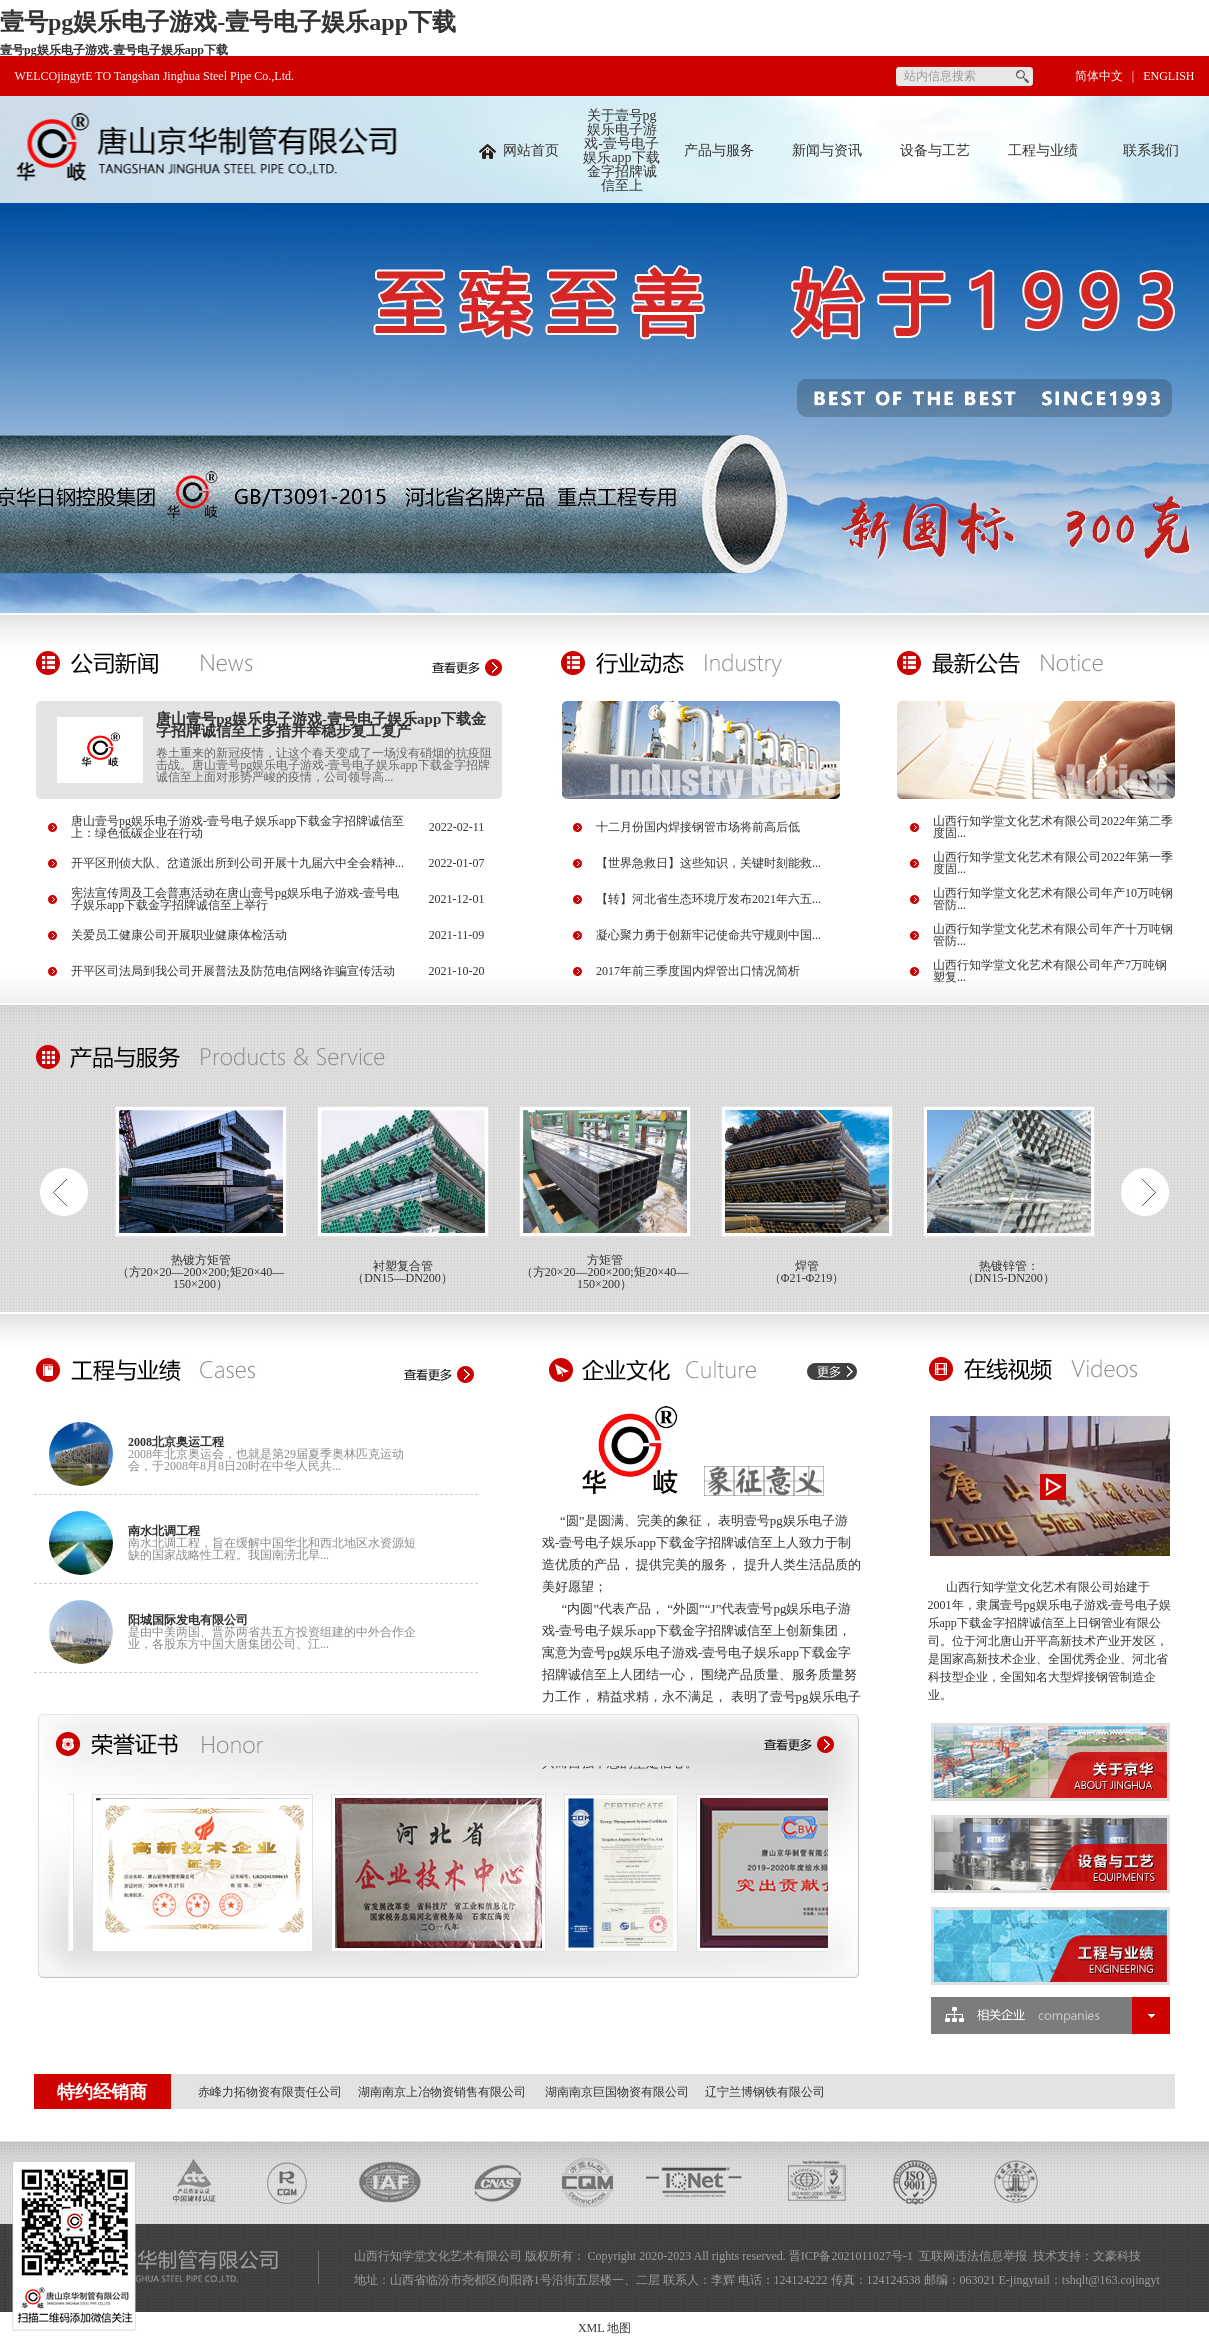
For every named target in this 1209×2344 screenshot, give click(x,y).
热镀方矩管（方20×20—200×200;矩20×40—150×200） (201, 1272)
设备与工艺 (935, 150)
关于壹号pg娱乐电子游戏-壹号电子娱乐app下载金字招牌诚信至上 (621, 150)
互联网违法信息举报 (973, 2256)
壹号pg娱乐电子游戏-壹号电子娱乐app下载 (228, 22)
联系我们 (1151, 150)
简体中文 (1099, 76)
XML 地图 (604, 2328)
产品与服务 (719, 150)
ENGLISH (1168, 76)
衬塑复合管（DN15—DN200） (402, 1272)
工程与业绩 (1043, 150)
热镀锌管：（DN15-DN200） (1008, 1272)
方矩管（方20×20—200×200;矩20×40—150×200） (605, 1272)
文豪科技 (1117, 2256)
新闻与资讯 (827, 150)
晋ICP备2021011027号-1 (851, 2256)
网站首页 (519, 150)
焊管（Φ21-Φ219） (807, 1272)
